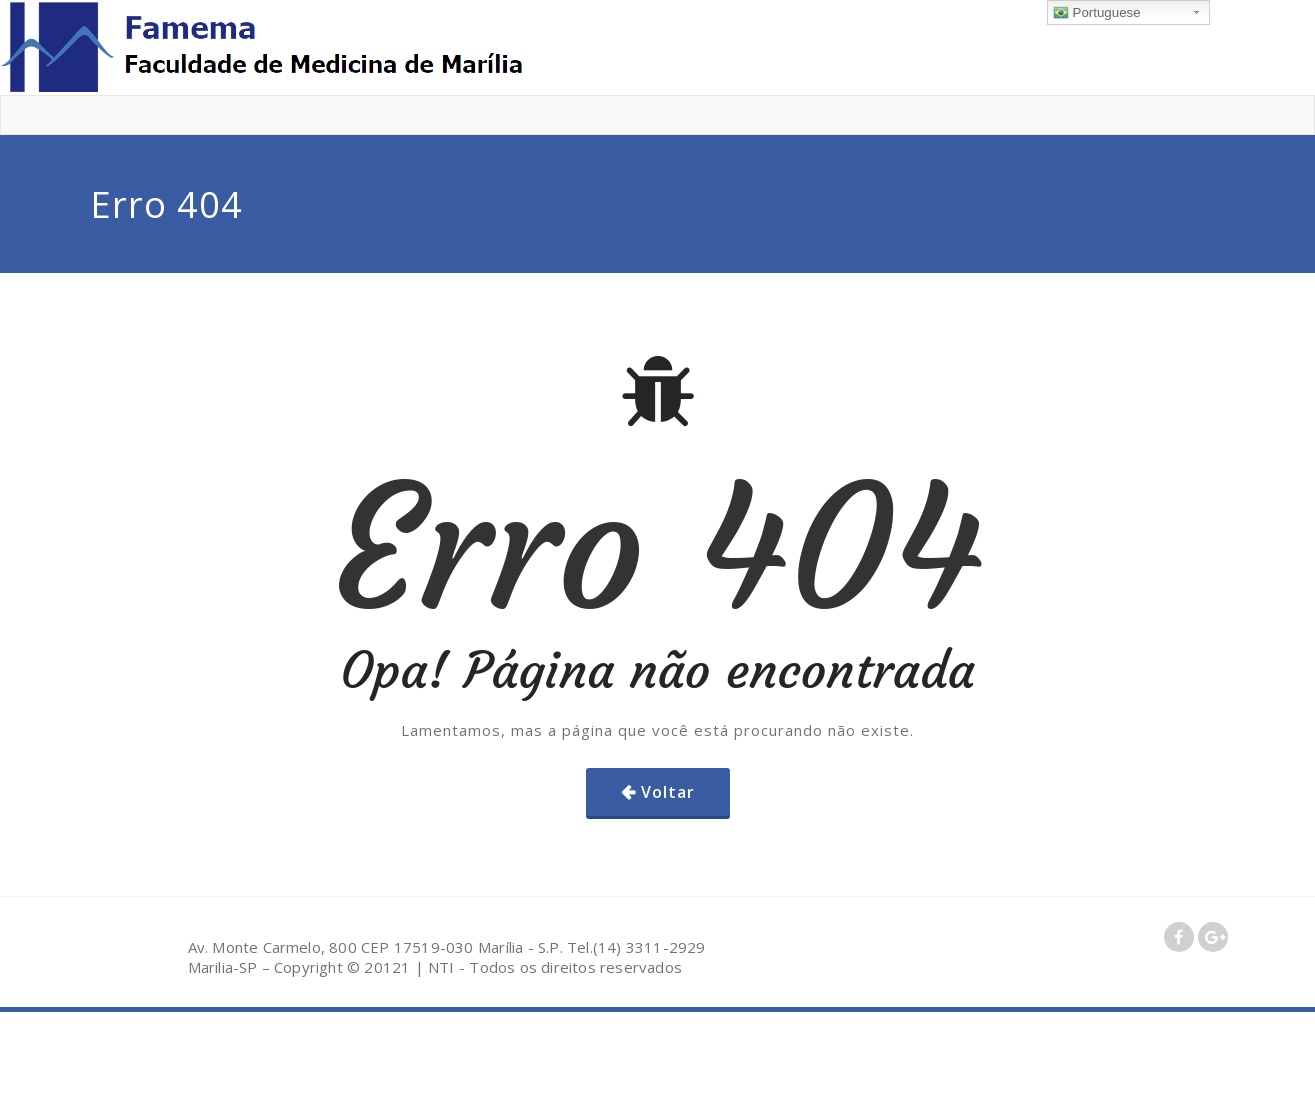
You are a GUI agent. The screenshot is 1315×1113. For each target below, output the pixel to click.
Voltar (668, 792)
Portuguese (1097, 13)
